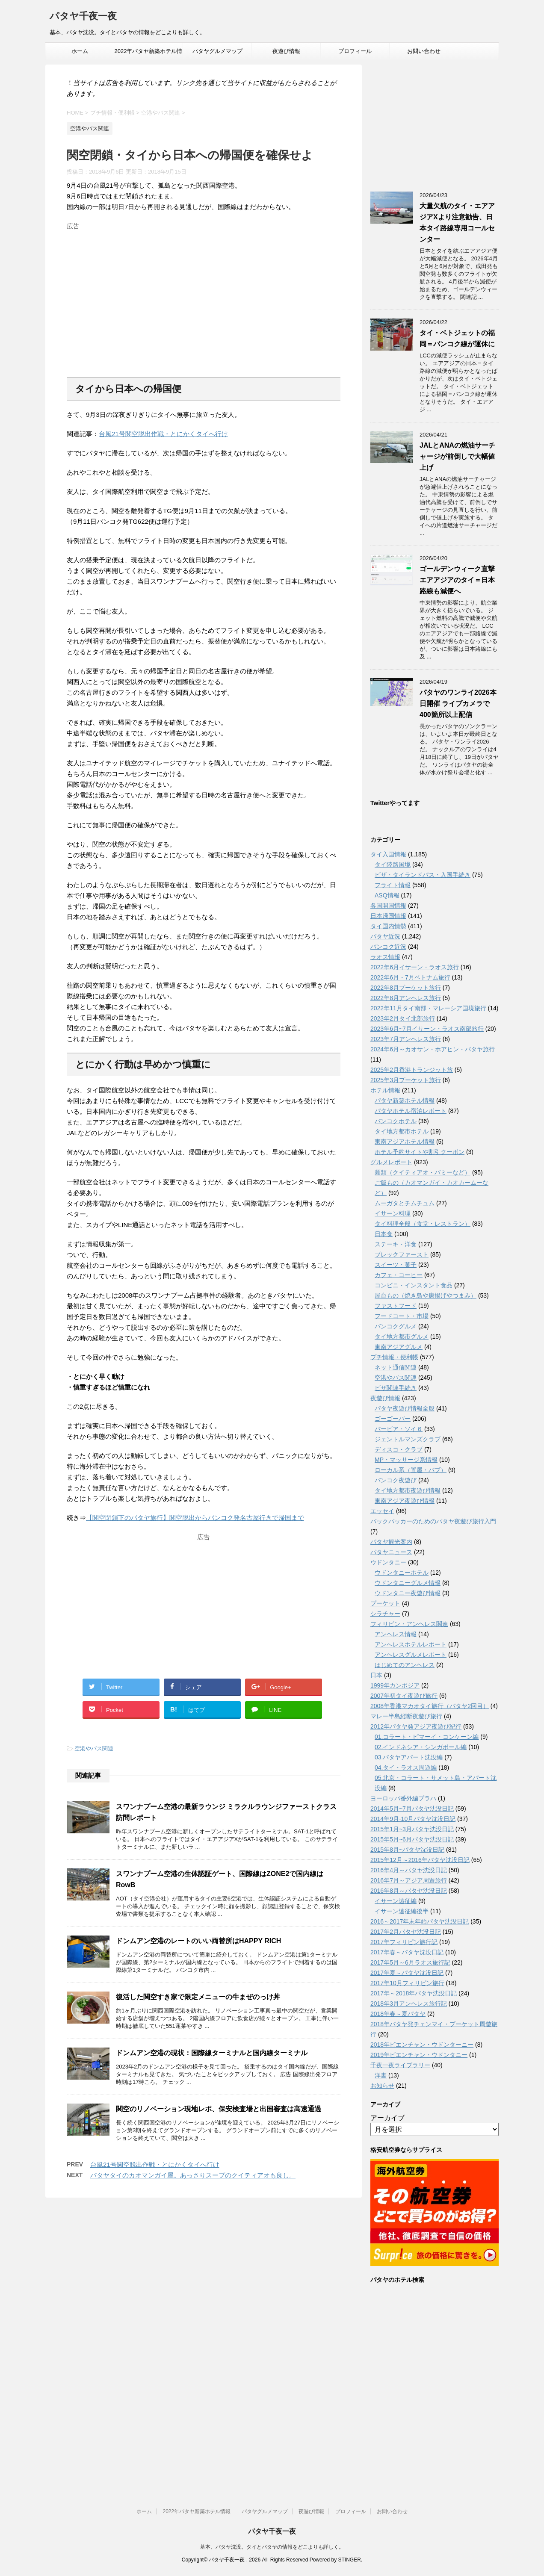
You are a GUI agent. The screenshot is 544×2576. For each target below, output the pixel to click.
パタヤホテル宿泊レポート (410, 1110)
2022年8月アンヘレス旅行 (405, 997)
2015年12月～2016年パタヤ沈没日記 (420, 1859)
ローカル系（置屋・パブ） (410, 1470)
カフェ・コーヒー (399, 1275)
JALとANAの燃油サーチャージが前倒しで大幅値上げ (457, 456)
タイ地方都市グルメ (402, 1336)
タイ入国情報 (388, 854)
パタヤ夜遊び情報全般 (405, 1408)
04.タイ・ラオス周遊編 (406, 1767)
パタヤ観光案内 (391, 1541)
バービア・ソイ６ (399, 1428)
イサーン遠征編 (396, 1900)
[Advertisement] (203, 293)
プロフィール (355, 51)
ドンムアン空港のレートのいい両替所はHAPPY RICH (198, 1941)
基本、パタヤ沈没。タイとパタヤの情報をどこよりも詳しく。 (272, 2547)
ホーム (79, 51)
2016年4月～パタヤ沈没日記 (408, 1870)
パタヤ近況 (385, 936)
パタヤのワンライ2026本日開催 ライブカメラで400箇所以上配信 (458, 703)
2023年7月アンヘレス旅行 (405, 1039)
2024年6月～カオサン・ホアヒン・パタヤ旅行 (432, 1049)
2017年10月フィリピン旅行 (407, 1983)
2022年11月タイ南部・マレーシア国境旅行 (428, 1008)
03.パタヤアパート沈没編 (409, 1757)
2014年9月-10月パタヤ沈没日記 (412, 1818)
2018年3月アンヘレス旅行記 (408, 2003)
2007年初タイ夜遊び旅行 (404, 1695)
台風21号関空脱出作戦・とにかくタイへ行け (163, 433)
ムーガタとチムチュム (405, 1203)
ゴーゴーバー (393, 1418)
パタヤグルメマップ (217, 51)
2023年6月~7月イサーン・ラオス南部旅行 (427, 1028)
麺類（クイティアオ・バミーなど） (422, 1172)
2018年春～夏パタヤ (398, 2013)
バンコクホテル (396, 1121)
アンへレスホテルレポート (410, 1644)
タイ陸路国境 (393, 864)
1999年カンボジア (395, 1685)
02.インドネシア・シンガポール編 (421, 1747)
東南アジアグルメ (399, 1346)
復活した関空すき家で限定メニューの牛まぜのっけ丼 (198, 1997)
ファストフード (396, 1305)
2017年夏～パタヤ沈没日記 (406, 1972)
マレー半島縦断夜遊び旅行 (406, 1716)
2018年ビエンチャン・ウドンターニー (421, 2044)
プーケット (385, 1603)
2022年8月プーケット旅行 (405, 987)
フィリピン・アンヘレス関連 (409, 1623)
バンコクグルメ (396, 1326)
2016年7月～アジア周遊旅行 (408, 1880)
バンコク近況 (388, 946)
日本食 (384, 1233)
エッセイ (382, 1511)
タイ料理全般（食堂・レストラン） (422, 1223)
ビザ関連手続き (396, 1387)
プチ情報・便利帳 (394, 1357)
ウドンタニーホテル (402, 1572)
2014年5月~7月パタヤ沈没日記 (412, 1808)
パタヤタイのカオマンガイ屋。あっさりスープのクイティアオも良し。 (193, 2175)
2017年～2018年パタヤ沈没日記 (413, 1993)
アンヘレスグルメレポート (410, 1654)
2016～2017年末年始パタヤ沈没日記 (419, 1921)
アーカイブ (387, 2118)
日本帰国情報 (388, 915)
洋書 (381, 2075)
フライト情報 (393, 885)
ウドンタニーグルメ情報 (408, 1582)
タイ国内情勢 (388, 926)
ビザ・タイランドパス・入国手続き (422, 874)
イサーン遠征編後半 (402, 1911)
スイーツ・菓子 (396, 1264)
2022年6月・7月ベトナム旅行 (410, 977)
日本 (376, 1675)
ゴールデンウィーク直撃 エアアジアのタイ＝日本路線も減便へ (457, 580)
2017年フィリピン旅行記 (404, 1942)
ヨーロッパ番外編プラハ (403, 1798)
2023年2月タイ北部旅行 (402, 1018)
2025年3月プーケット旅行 (405, 1080)
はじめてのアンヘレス (405, 1664)
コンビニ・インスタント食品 (413, 1285)
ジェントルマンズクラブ (408, 1439)
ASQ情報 (387, 895)
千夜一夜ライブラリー (400, 2065)
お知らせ (382, 2085)
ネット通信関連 (396, 1367)
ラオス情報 (385, 956)
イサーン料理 (393, 1213)
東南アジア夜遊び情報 (405, 1500)
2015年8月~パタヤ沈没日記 (407, 1849)
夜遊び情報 (286, 51)
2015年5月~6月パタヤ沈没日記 (412, 1839)
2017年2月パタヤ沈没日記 (405, 1931)
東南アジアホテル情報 (405, 1141)
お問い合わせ (424, 51)
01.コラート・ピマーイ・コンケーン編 (427, 1736)
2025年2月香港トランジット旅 (411, 1069)
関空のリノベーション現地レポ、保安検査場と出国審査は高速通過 (218, 2109)
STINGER (349, 2560)
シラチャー (385, 1613)
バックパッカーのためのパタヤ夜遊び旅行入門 (433, 1521)
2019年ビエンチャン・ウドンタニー (418, 2054)
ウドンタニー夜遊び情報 (408, 1593)
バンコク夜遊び (396, 1480)
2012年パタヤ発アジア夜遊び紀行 (415, 1726)
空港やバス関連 (93, 1748)
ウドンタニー (388, 1562)
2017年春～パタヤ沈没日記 (406, 1952)
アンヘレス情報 (396, 1634)
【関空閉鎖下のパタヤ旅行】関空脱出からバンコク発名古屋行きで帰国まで (195, 1517)
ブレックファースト (402, 1254)
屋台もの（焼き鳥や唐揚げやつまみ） (425, 1295)
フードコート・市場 (402, 1316)
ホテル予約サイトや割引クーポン (419, 1151)
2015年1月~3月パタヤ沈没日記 (412, 1829)
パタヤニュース (391, 1552)
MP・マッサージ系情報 (406, 1459)
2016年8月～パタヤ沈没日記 (408, 1890)
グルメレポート (391, 1162)
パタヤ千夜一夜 (83, 17)
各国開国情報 (388, 905)
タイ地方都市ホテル (402, 1131)
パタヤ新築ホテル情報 (405, 1100)
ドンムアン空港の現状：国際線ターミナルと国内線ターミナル (211, 2053)
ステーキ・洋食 (396, 1244)
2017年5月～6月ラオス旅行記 (410, 1962)
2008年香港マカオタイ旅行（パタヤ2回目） (429, 1706)
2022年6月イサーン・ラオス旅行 (414, 967)
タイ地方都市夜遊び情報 (408, 1490)
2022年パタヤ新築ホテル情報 (149, 54)
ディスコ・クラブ (399, 1449)
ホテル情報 (385, 1090)
